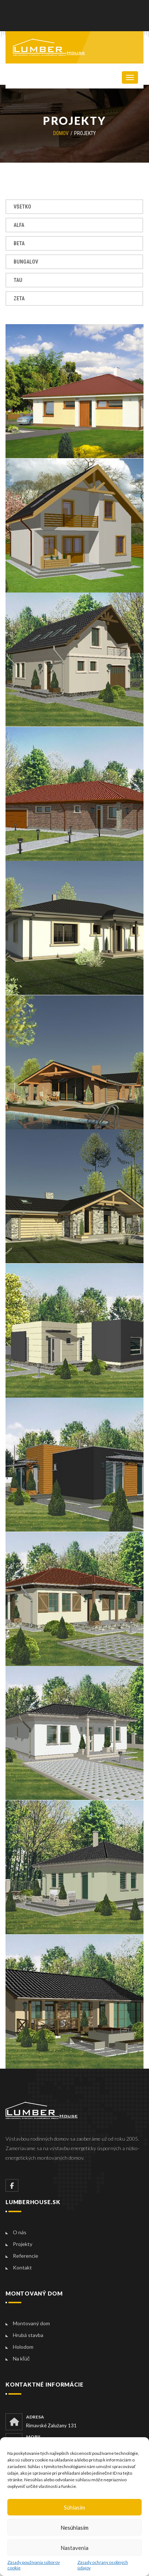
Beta (19, 243)
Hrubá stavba (28, 2335)
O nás (19, 2232)
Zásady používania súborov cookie (33, 2564)
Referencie (25, 2256)
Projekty (22, 2244)
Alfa (19, 225)
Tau (18, 280)
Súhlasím (74, 2507)
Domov (61, 133)
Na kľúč (21, 2358)
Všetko (22, 207)
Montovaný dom (31, 2323)
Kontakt (22, 2267)
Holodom (23, 2347)
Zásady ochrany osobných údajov (102, 2564)
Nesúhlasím (74, 2527)
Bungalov (26, 262)
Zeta (19, 298)
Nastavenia (74, 2547)
